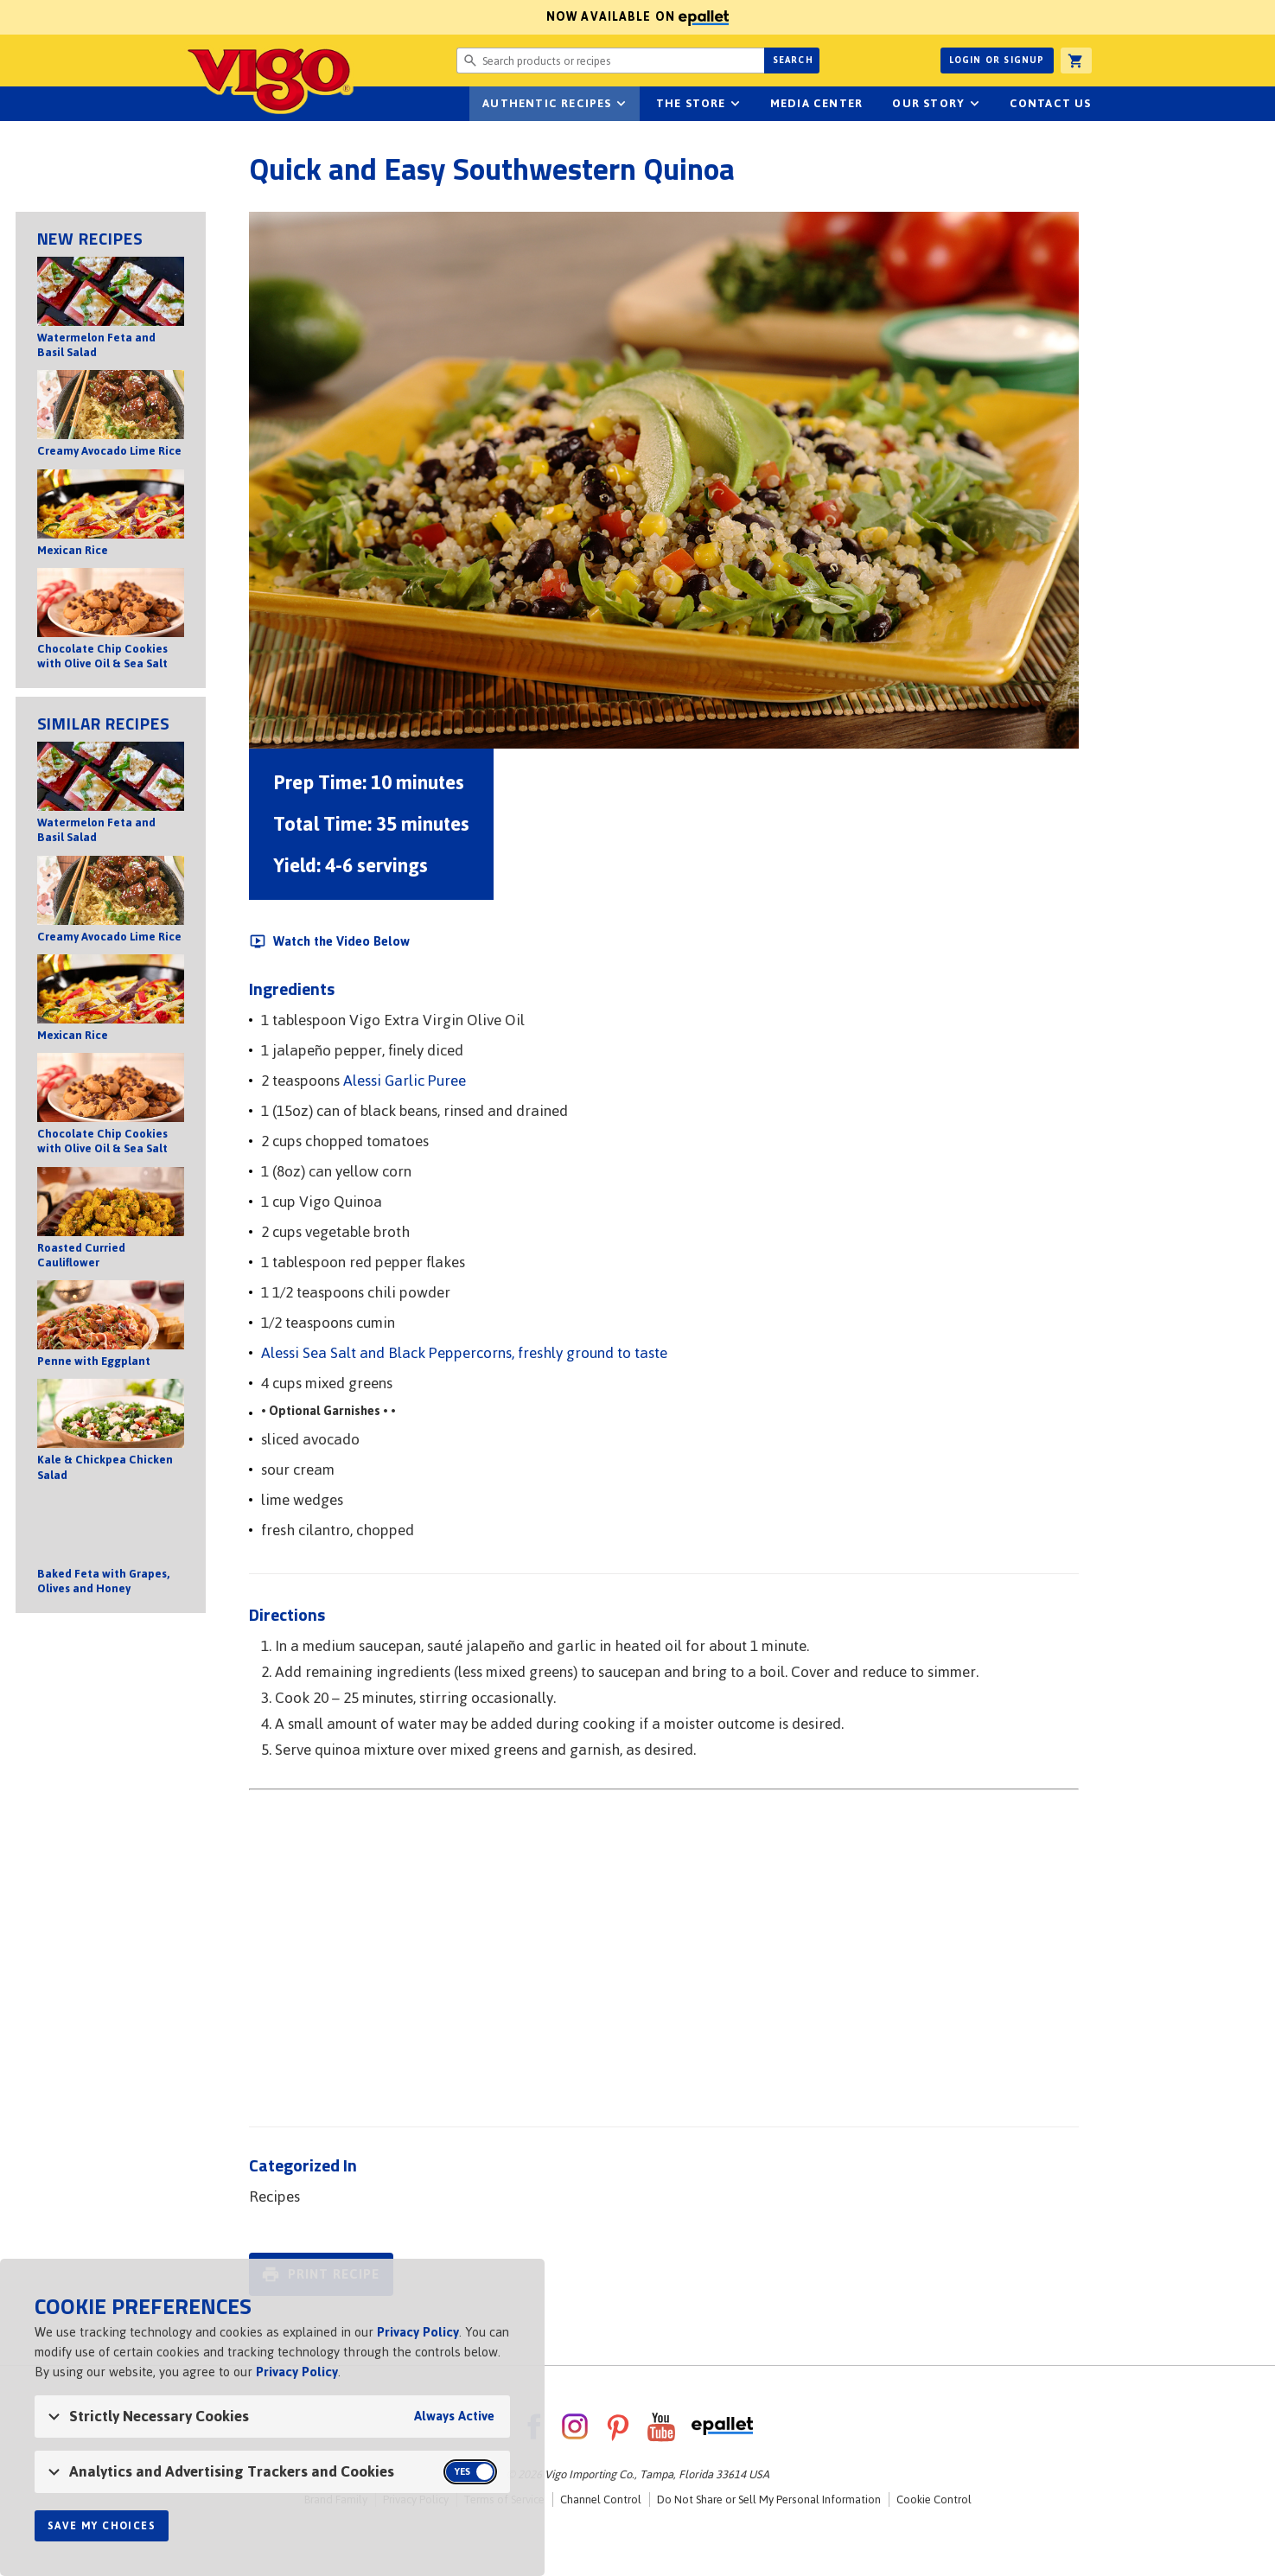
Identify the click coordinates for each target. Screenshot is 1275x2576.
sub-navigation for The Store (735, 103)
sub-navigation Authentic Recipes (621, 103)
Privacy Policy (418, 2331)
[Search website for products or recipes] (610, 60)
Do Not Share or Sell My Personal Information (769, 2499)
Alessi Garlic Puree (404, 1080)
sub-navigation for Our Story (974, 103)
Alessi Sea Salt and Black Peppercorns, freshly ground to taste (464, 1353)
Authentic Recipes (546, 103)
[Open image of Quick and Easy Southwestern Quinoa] (664, 480)
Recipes (274, 2196)
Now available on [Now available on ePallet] (364, 17)
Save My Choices (102, 2525)
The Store (691, 103)
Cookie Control (934, 2499)
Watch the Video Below (341, 941)
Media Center (816, 103)
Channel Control (600, 2499)
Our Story (928, 103)
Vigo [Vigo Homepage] (269, 79)
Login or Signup (997, 60)
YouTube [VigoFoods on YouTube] (661, 2426)
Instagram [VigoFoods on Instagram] (575, 2426)
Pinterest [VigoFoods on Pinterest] (618, 2426)
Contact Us (1051, 103)
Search (793, 60)
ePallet (722, 2426)
